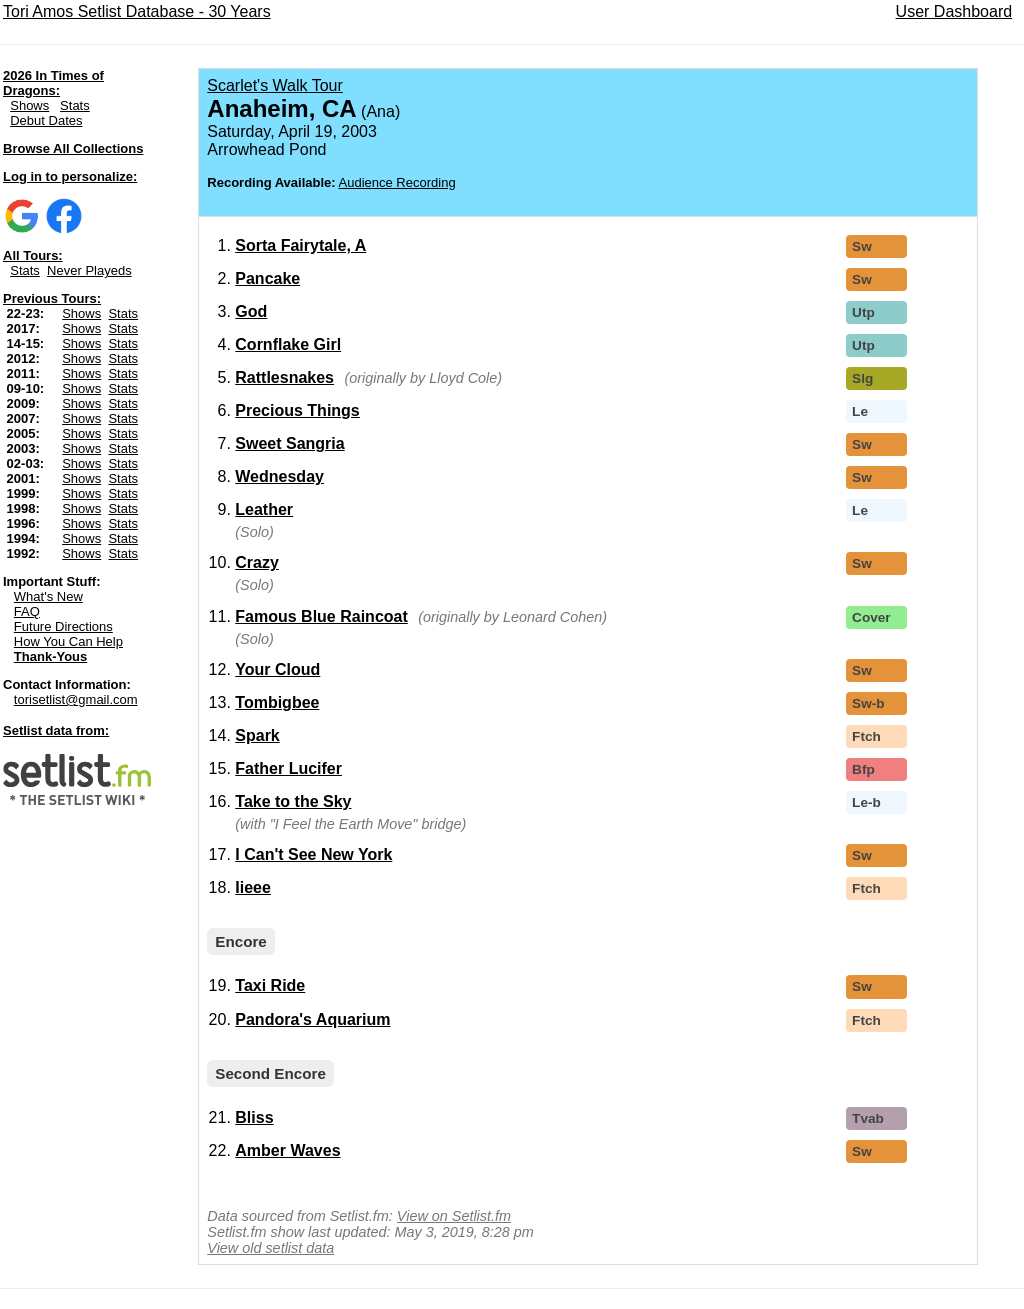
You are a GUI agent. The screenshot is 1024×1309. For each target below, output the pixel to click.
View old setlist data (270, 1248)
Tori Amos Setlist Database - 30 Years (137, 11)
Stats (75, 105)
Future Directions (63, 626)
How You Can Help (68, 641)
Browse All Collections (73, 148)
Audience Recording (397, 182)
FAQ (27, 611)
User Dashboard (954, 11)
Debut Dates (46, 120)
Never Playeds (89, 270)
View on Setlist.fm (454, 1216)
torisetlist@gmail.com (76, 699)
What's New (48, 596)
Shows (29, 105)
